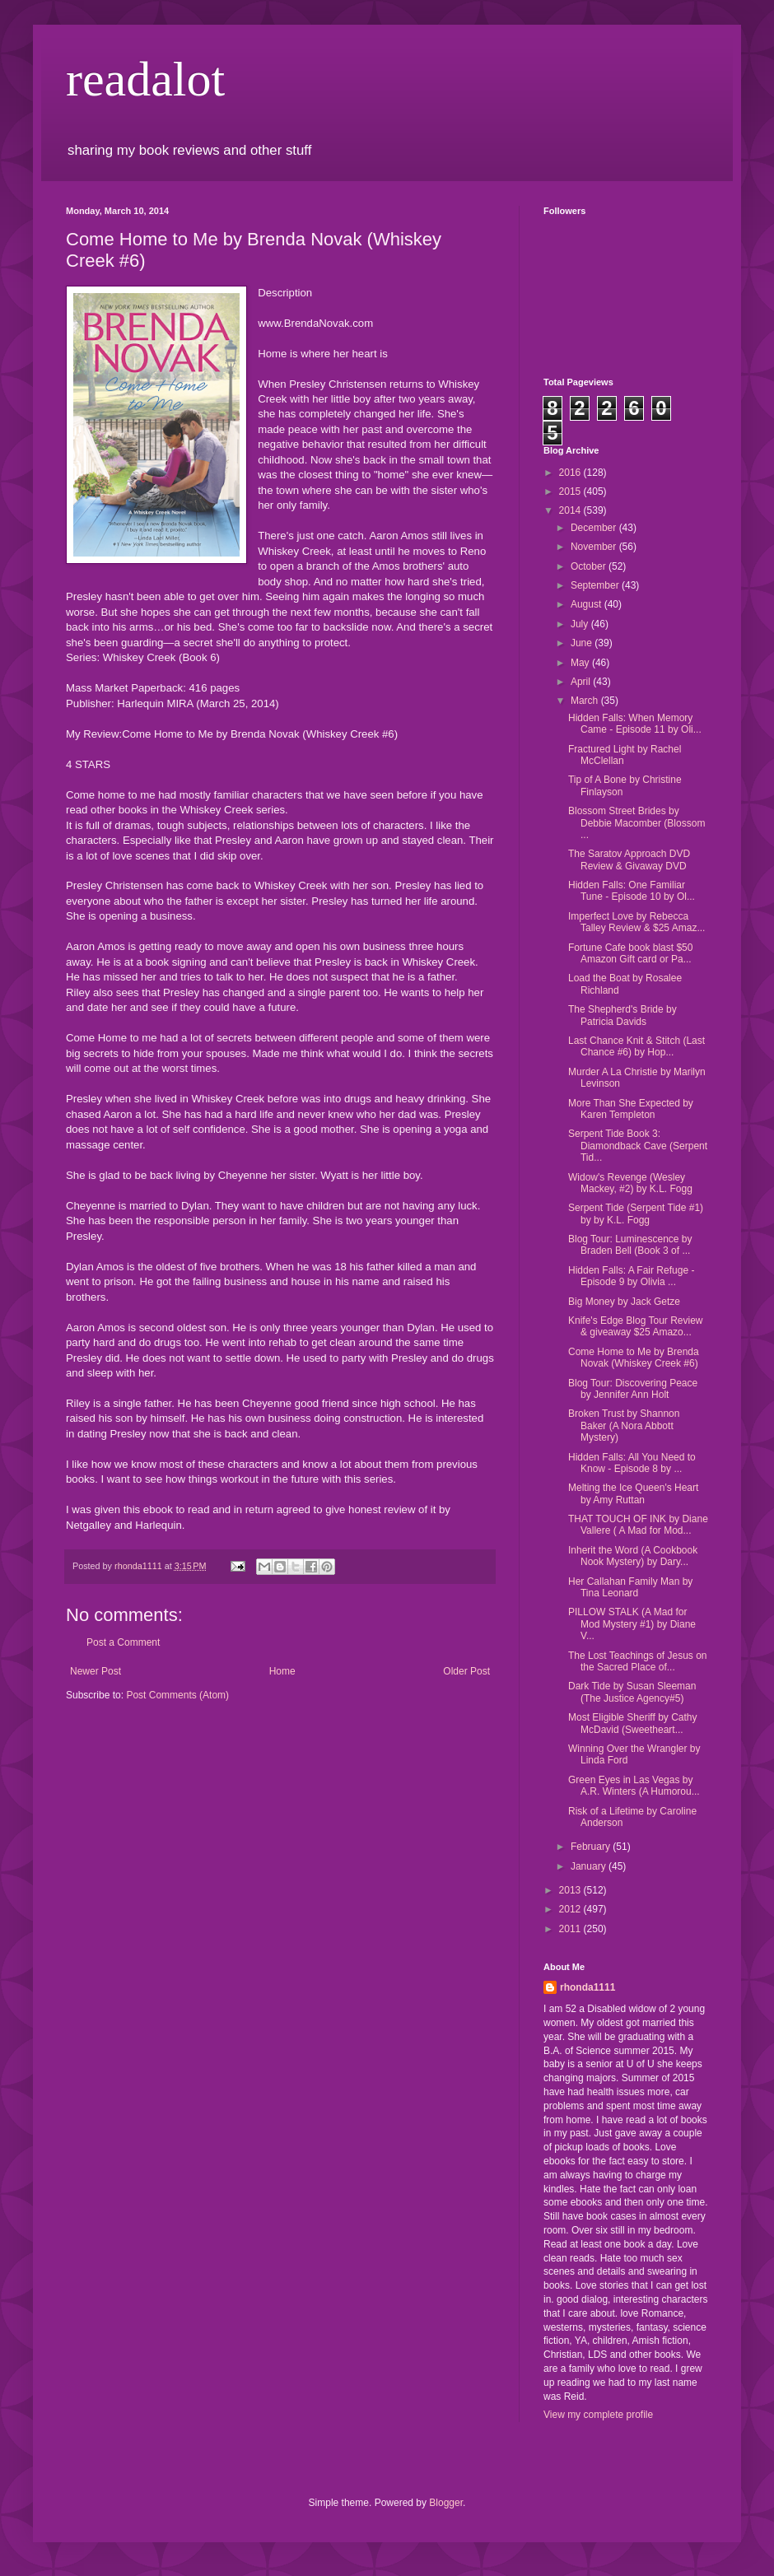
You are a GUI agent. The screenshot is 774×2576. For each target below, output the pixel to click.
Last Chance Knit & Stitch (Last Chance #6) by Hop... (636, 1046)
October (589, 566)
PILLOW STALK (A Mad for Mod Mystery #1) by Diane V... (632, 1624)
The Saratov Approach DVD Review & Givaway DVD (629, 859)
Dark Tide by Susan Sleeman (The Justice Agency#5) (632, 1691)
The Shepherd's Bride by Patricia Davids (622, 1015)
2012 (571, 1909)
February (592, 1846)
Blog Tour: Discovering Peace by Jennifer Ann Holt (632, 1388)
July (581, 624)
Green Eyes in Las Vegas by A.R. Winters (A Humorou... (634, 1785)
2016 (571, 472)
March (586, 700)
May (581, 662)
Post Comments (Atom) (177, 1695)
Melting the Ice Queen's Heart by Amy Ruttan (633, 1493)
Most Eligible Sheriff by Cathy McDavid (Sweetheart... (632, 1723)
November (595, 546)
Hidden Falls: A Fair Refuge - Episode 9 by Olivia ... (631, 1276)
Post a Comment (123, 1642)
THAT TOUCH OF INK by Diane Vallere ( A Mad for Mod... (638, 1524)
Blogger (446, 2502)
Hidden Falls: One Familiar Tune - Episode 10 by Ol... (631, 890)
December (595, 527)
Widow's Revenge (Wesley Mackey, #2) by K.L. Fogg (630, 1183)
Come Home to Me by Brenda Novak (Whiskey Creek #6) (633, 1357)
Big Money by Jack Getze (624, 1301)
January (589, 1866)
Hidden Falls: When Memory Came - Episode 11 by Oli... (635, 723)
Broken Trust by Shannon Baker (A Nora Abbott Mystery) (623, 1425)
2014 (571, 510)
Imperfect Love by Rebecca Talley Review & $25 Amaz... (636, 922)
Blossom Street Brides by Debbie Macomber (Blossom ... (636, 823)
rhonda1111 (587, 1987)
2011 (571, 1929)
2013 (571, 1890)
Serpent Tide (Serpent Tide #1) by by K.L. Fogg (635, 1213)
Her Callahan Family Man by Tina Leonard (630, 1587)
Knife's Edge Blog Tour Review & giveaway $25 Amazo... (635, 1326)
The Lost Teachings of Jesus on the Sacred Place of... (637, 1661)
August (587, 604)
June (582, 643)
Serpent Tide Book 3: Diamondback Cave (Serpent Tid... (637, 1145)
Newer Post (95, 1671)
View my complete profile (598, 2414)
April (582, 681)
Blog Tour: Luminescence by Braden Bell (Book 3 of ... (630, 1244)
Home (282, 1671)
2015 (571, 491)
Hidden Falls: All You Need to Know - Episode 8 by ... (632, 1462)
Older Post (466, 1671)
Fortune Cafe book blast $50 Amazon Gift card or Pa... (630, 953)
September (596, 585)
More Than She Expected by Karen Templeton (630, 1108)
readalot (145, 79)
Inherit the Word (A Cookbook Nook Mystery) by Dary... (632, 1555)
